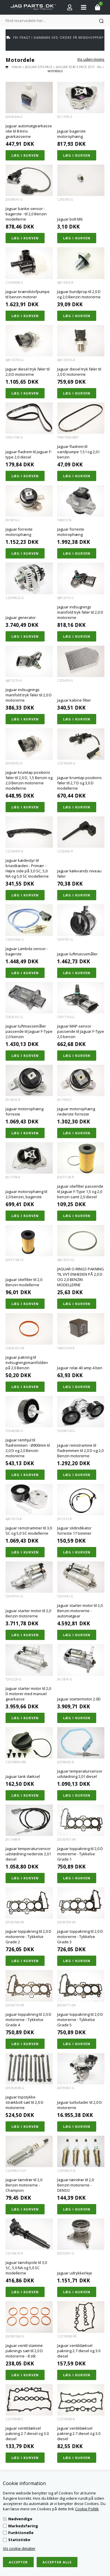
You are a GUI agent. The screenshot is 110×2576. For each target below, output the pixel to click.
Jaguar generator (21, 617)
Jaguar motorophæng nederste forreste (76, 1111)
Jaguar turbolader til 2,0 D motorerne (79, 2105)
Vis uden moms (90, 59)
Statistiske (19, 2539)
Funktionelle (20, 2532)
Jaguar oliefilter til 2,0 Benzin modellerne (24, 1282)
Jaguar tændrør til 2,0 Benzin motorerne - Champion (24, 2185)
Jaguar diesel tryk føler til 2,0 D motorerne (28, 371)
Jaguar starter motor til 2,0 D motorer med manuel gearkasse (28, 1694)
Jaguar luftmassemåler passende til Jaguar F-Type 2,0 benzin (29, 1031)
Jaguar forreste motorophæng (19, 532)
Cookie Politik (87, 2508)
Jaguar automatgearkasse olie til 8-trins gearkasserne (29, 131)
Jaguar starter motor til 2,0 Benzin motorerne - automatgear (80, 1611)
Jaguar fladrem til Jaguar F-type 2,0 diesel (29, 454)
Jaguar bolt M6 (69, 219)
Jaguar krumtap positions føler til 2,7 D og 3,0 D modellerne (79, 783)
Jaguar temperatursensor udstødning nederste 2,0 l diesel (28, 1854)
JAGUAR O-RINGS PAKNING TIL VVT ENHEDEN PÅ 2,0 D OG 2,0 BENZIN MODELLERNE (80, 1276)
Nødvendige (20, 2518)
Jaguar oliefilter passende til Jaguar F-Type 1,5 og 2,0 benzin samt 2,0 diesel (80, 1191)
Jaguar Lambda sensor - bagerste (27, 951)
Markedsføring (23, 2525)
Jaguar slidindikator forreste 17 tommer (74, 1530)
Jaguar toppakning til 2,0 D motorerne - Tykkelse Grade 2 (28, 1936)
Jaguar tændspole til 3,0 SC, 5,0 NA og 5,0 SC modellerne (26, 2268)
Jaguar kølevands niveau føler (79, 873)
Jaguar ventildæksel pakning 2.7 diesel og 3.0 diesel (78, 2351)
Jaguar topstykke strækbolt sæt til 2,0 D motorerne (24, 2102)
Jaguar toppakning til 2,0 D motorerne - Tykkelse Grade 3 (80, 1936)
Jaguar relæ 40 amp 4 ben (79, 1367)
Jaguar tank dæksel (23, 1776)
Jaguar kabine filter (74, 700)
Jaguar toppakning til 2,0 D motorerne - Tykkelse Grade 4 (28, 2019)
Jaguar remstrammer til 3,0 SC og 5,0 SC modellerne (29, 1530)
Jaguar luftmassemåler (77, 954)
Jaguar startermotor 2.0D (79, 1699)
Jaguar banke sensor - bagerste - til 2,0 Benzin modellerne (26, 214)
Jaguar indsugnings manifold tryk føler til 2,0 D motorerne (80, 612)
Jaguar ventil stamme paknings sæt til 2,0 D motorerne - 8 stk (24, 2351)
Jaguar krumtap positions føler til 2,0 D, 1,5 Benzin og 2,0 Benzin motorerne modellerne (29, 780)
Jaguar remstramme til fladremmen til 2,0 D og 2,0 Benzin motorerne (80, 1450)
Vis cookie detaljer (19, 2548)
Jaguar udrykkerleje (74, 2273)
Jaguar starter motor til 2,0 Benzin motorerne (28, 1613)
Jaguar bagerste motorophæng (71, 133)
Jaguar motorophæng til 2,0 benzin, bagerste (26, 1194)
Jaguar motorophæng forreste (24, 1111)
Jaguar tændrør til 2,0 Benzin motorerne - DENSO (75, 2185)
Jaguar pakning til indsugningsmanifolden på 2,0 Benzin (27, 1362)
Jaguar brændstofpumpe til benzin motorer (28, 294)
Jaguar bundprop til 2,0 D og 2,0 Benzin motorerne (79, 294)
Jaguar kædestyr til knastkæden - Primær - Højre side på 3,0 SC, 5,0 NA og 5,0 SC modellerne (27, 868)
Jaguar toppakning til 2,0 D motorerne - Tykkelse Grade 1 (80, 1854)
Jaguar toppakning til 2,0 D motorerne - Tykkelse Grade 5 (80, 2019)
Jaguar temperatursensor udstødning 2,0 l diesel (79, 1773)
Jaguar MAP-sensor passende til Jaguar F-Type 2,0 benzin (80, 1031)
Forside (16, 67)
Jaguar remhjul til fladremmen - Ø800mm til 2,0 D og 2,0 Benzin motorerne (28, 1447)
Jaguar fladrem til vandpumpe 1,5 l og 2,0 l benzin (78, 452)
